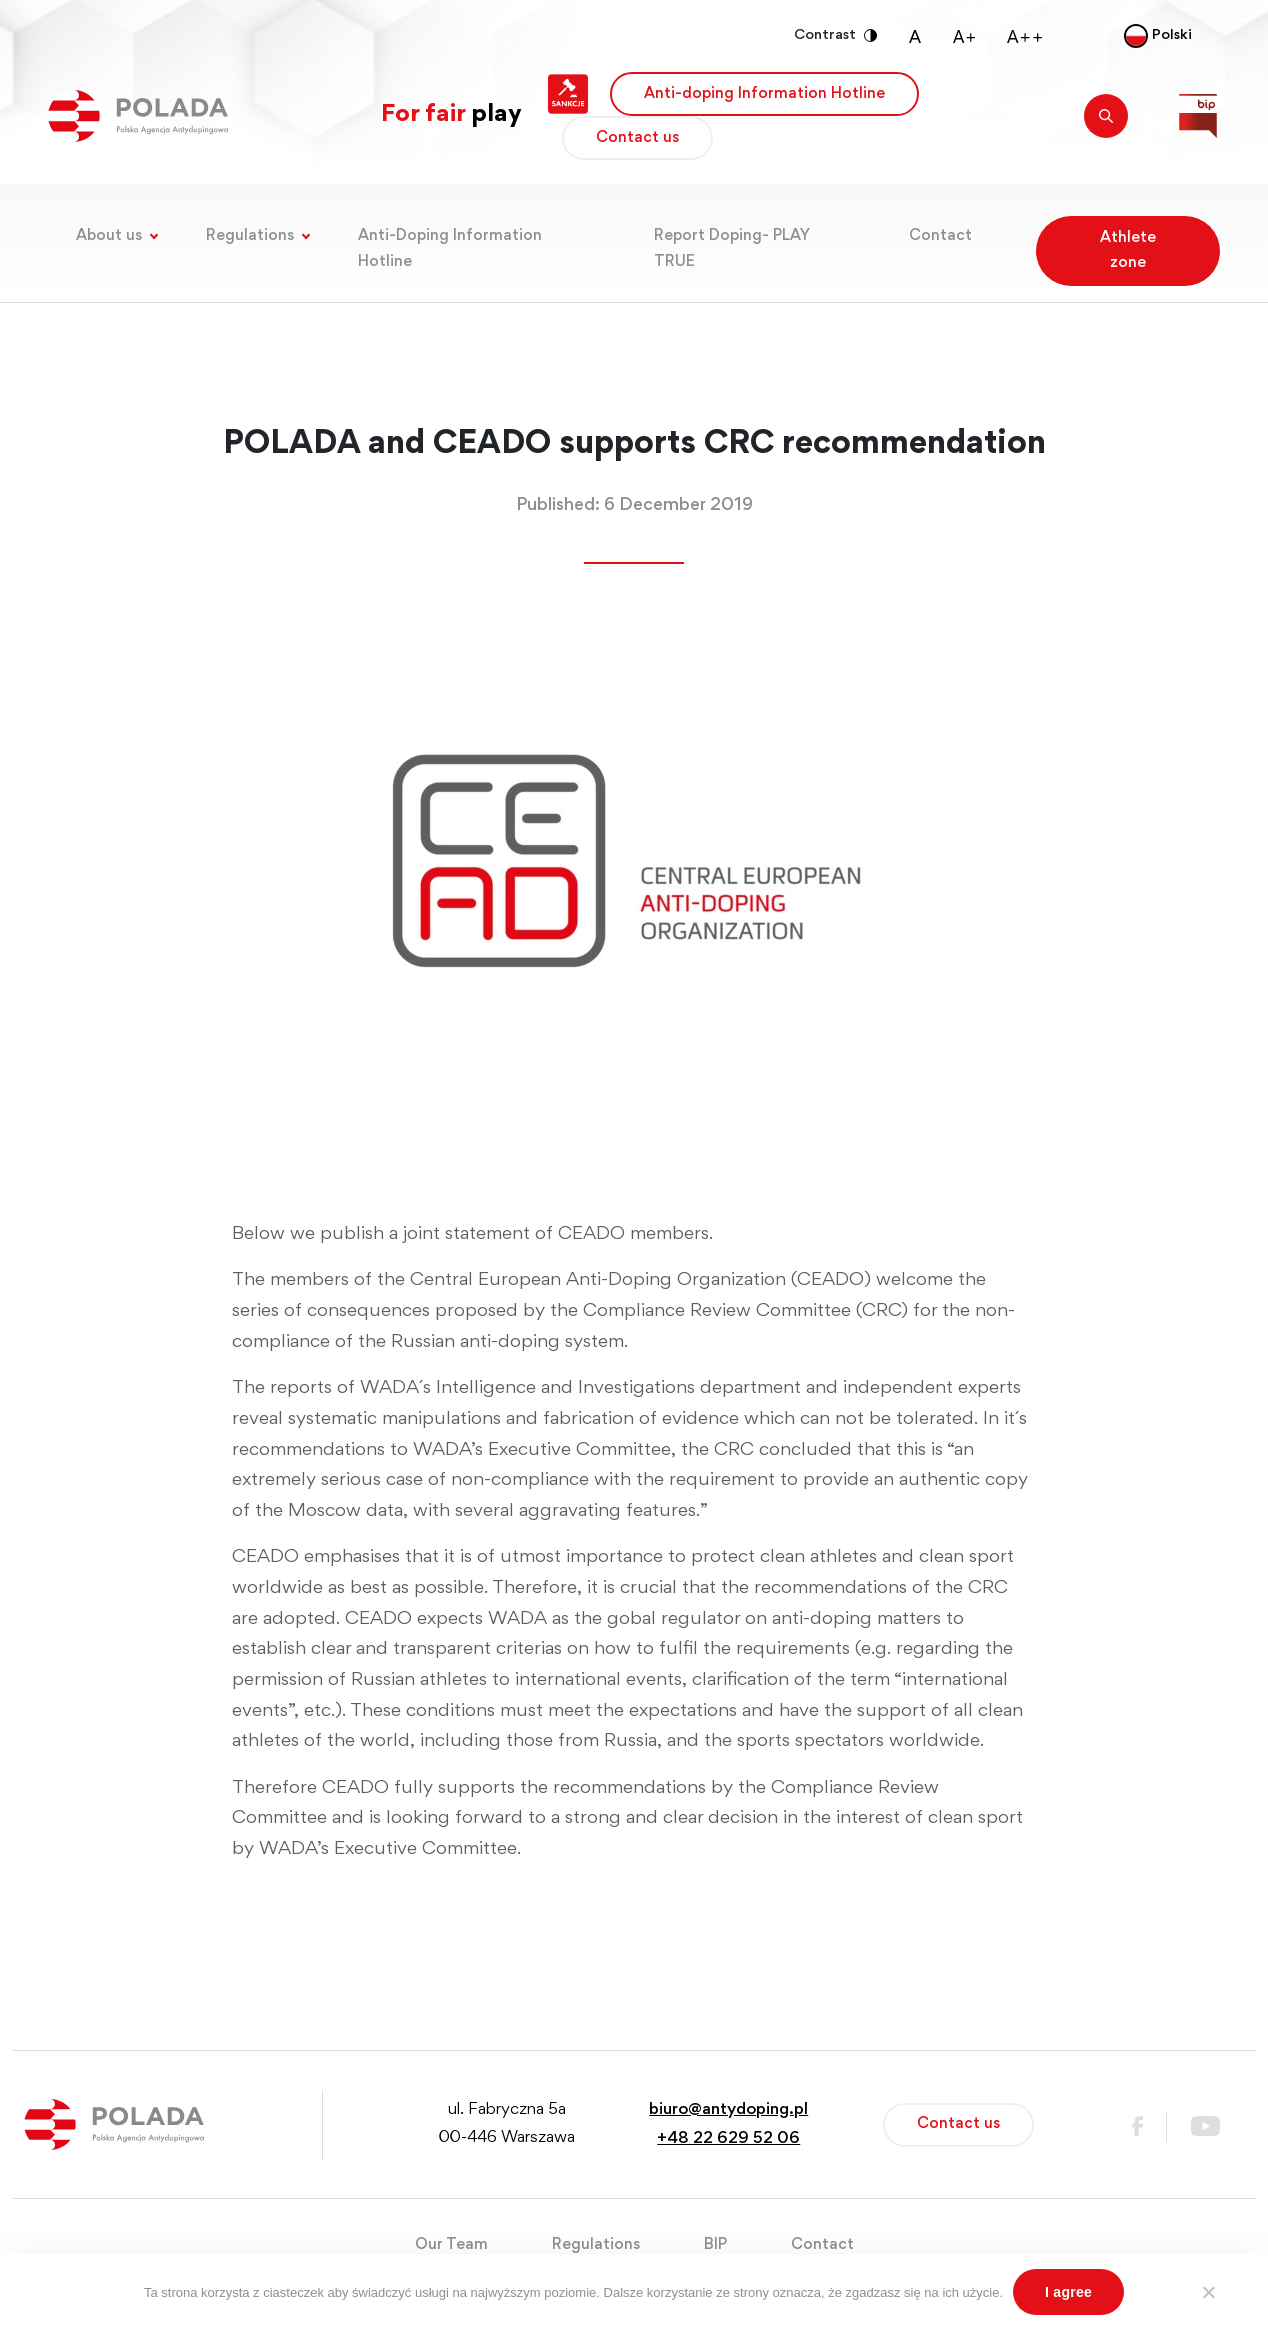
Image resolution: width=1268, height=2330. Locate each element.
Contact (940, 236)
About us (109, 236)
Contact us (637, 138)
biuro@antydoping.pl (728, 2110)
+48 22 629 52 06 (728, 2139)
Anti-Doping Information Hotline (450, 248)
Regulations (250, 236)
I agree (1068, 2292)
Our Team (451, 2245)
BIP (715, 2245)
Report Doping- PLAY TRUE (732, 248)
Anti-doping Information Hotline (764, 94)
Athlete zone (1128, 250)
